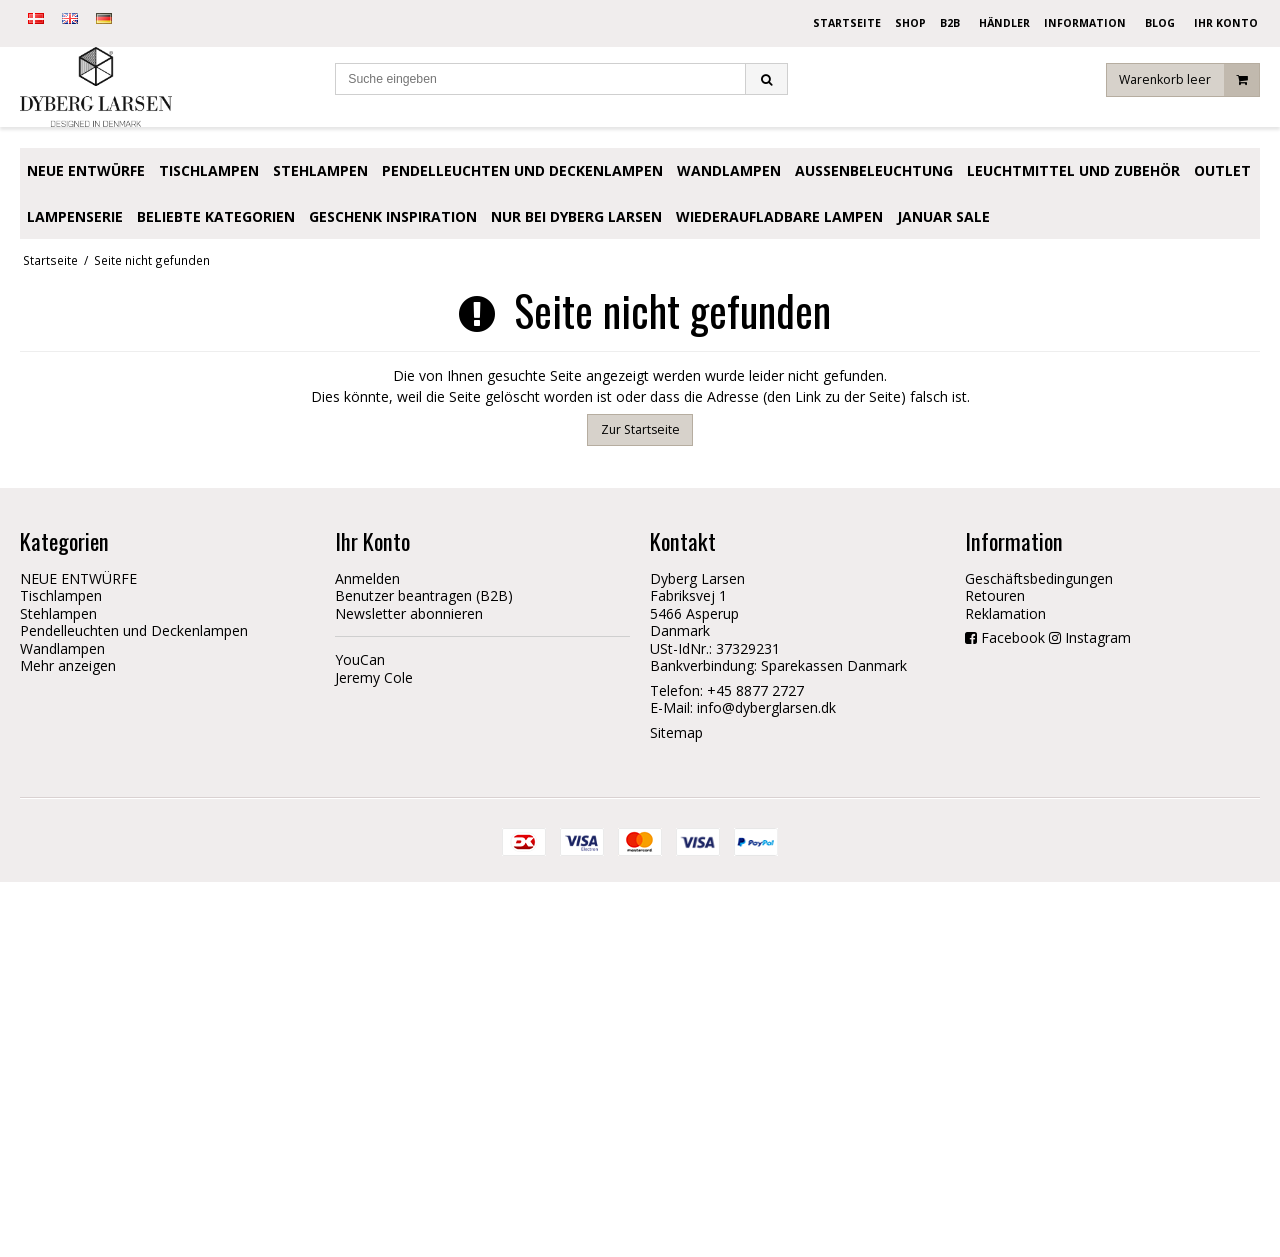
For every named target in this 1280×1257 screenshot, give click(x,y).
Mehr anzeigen (68, 665)
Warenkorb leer (1189, 84)
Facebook (1013, 637)
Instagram (1098, 637)
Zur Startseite (640, 429)
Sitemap (676, 732)
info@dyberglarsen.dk (766, 707)
